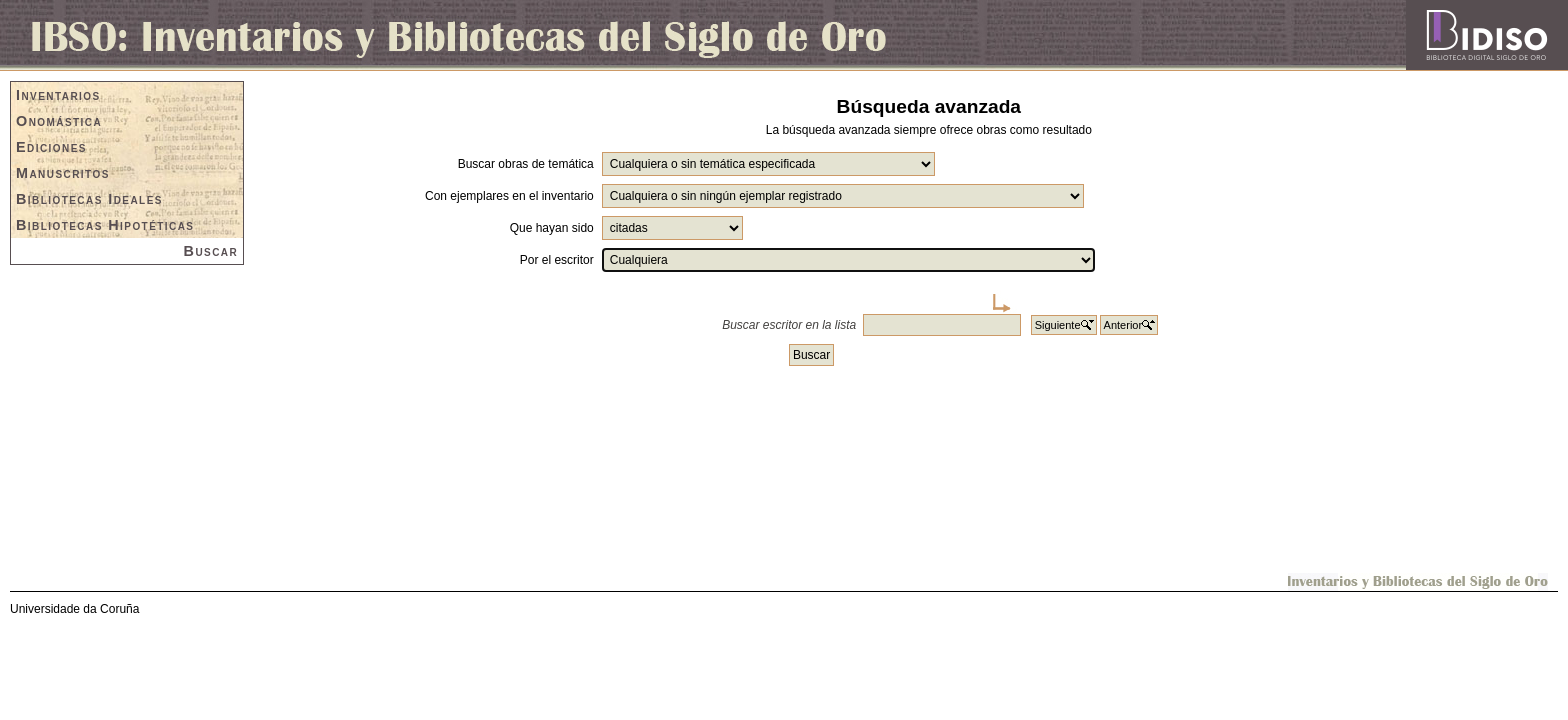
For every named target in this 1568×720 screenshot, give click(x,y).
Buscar (211, 251)
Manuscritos (63, 173)
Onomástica (59, 121)
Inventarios (58, 95)
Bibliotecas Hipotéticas (105, 225)
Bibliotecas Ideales (89, 199)
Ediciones (51, 147)
